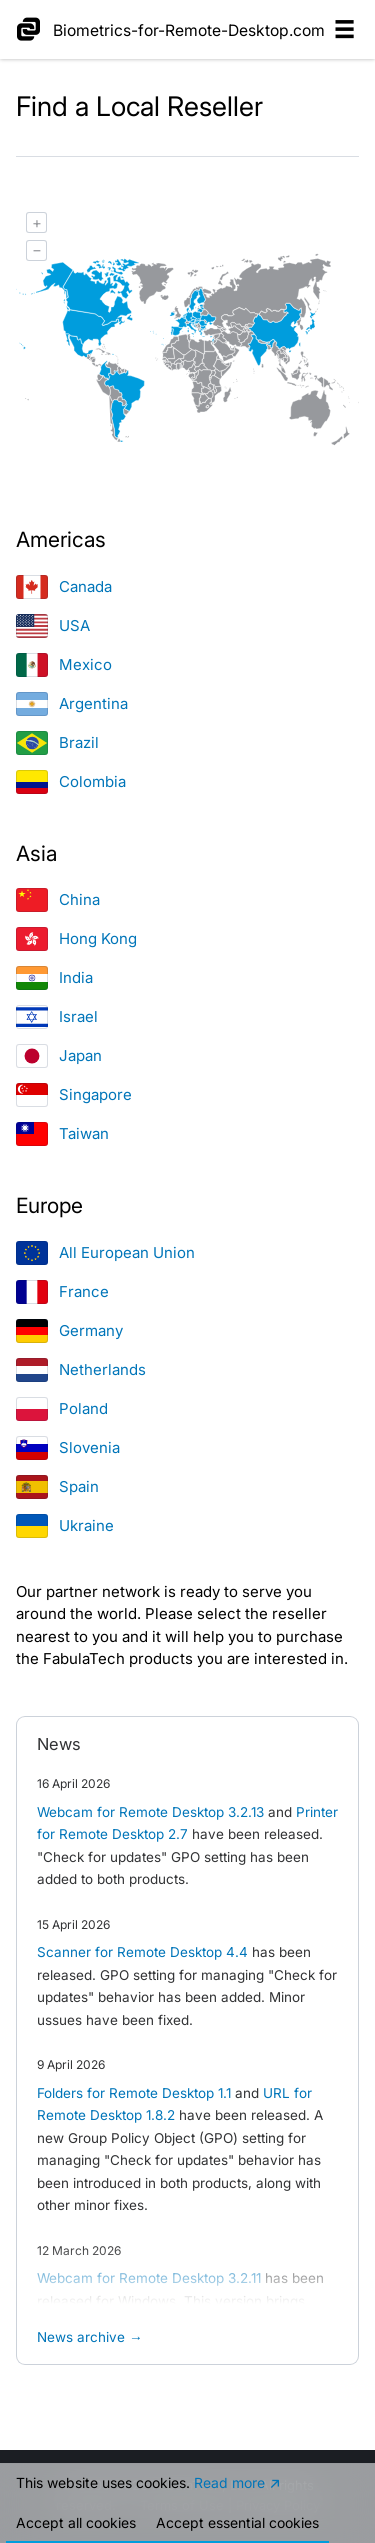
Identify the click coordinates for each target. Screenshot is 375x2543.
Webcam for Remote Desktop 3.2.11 (149, 2278)
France (62, 1291)
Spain (57, 1486)
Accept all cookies (76, 2522)
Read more (229, 2482)
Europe (49, 1205)
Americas (61, 539)
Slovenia (68, 1447)
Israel (57, 1016)
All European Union (105, 1252)
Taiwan (62, 1133)
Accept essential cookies (237, 2522)
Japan (59, 1055)
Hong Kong (76, 938)
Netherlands (81, 1369)
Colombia (71, 781)
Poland (62, 1408)
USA (53, 625)
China (58, 899)
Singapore (74, 1094)
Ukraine (65, 1525)
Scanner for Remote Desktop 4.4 (142, 1952)
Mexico (64, 664)
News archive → (90, 2337)
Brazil (57, 742)
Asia (36, 853)
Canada (64, 586)
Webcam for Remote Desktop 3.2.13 (150, 1812)
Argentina (72, 703)
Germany (69, 1330)
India (54, 977)
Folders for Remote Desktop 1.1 (134, 2093)
